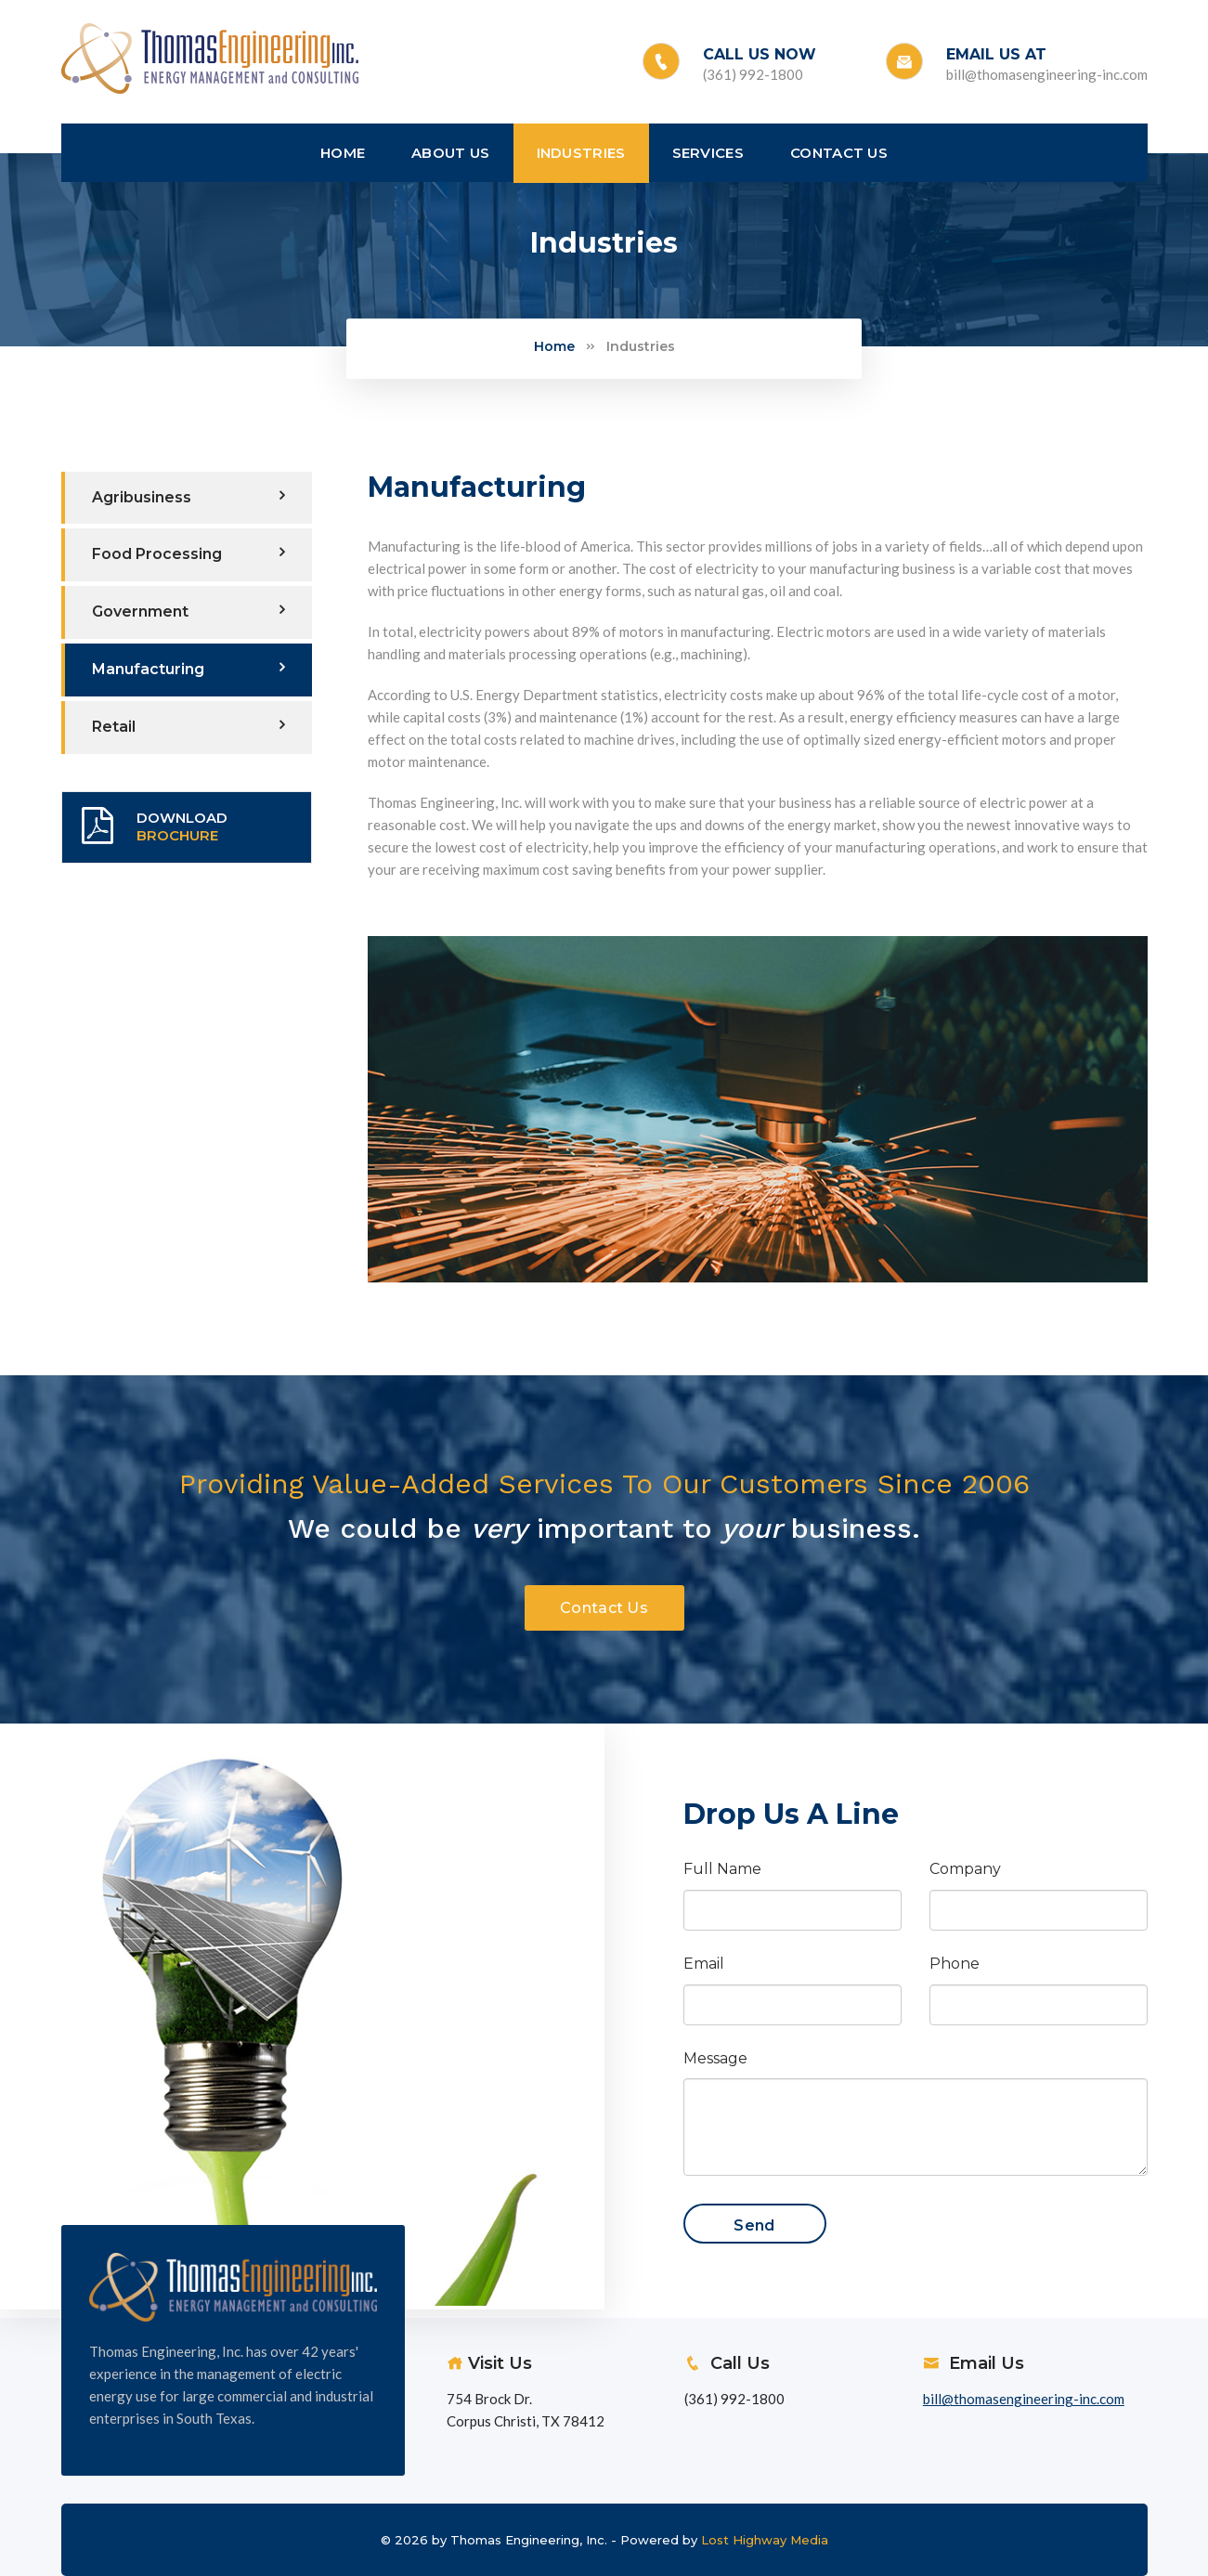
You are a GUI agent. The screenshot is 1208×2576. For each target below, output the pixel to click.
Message (715, 2058)
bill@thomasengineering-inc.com (1047, 74)
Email (703, 1963)
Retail (188, 726)
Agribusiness (188, 497)
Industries (640, 346)
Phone (954, 1963)
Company (965, 1869)
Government (188, 611)
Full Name (722, 1869)
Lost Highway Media (764, 2539)
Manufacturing (188, 668)
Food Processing (188, 553)
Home (554, 346)
